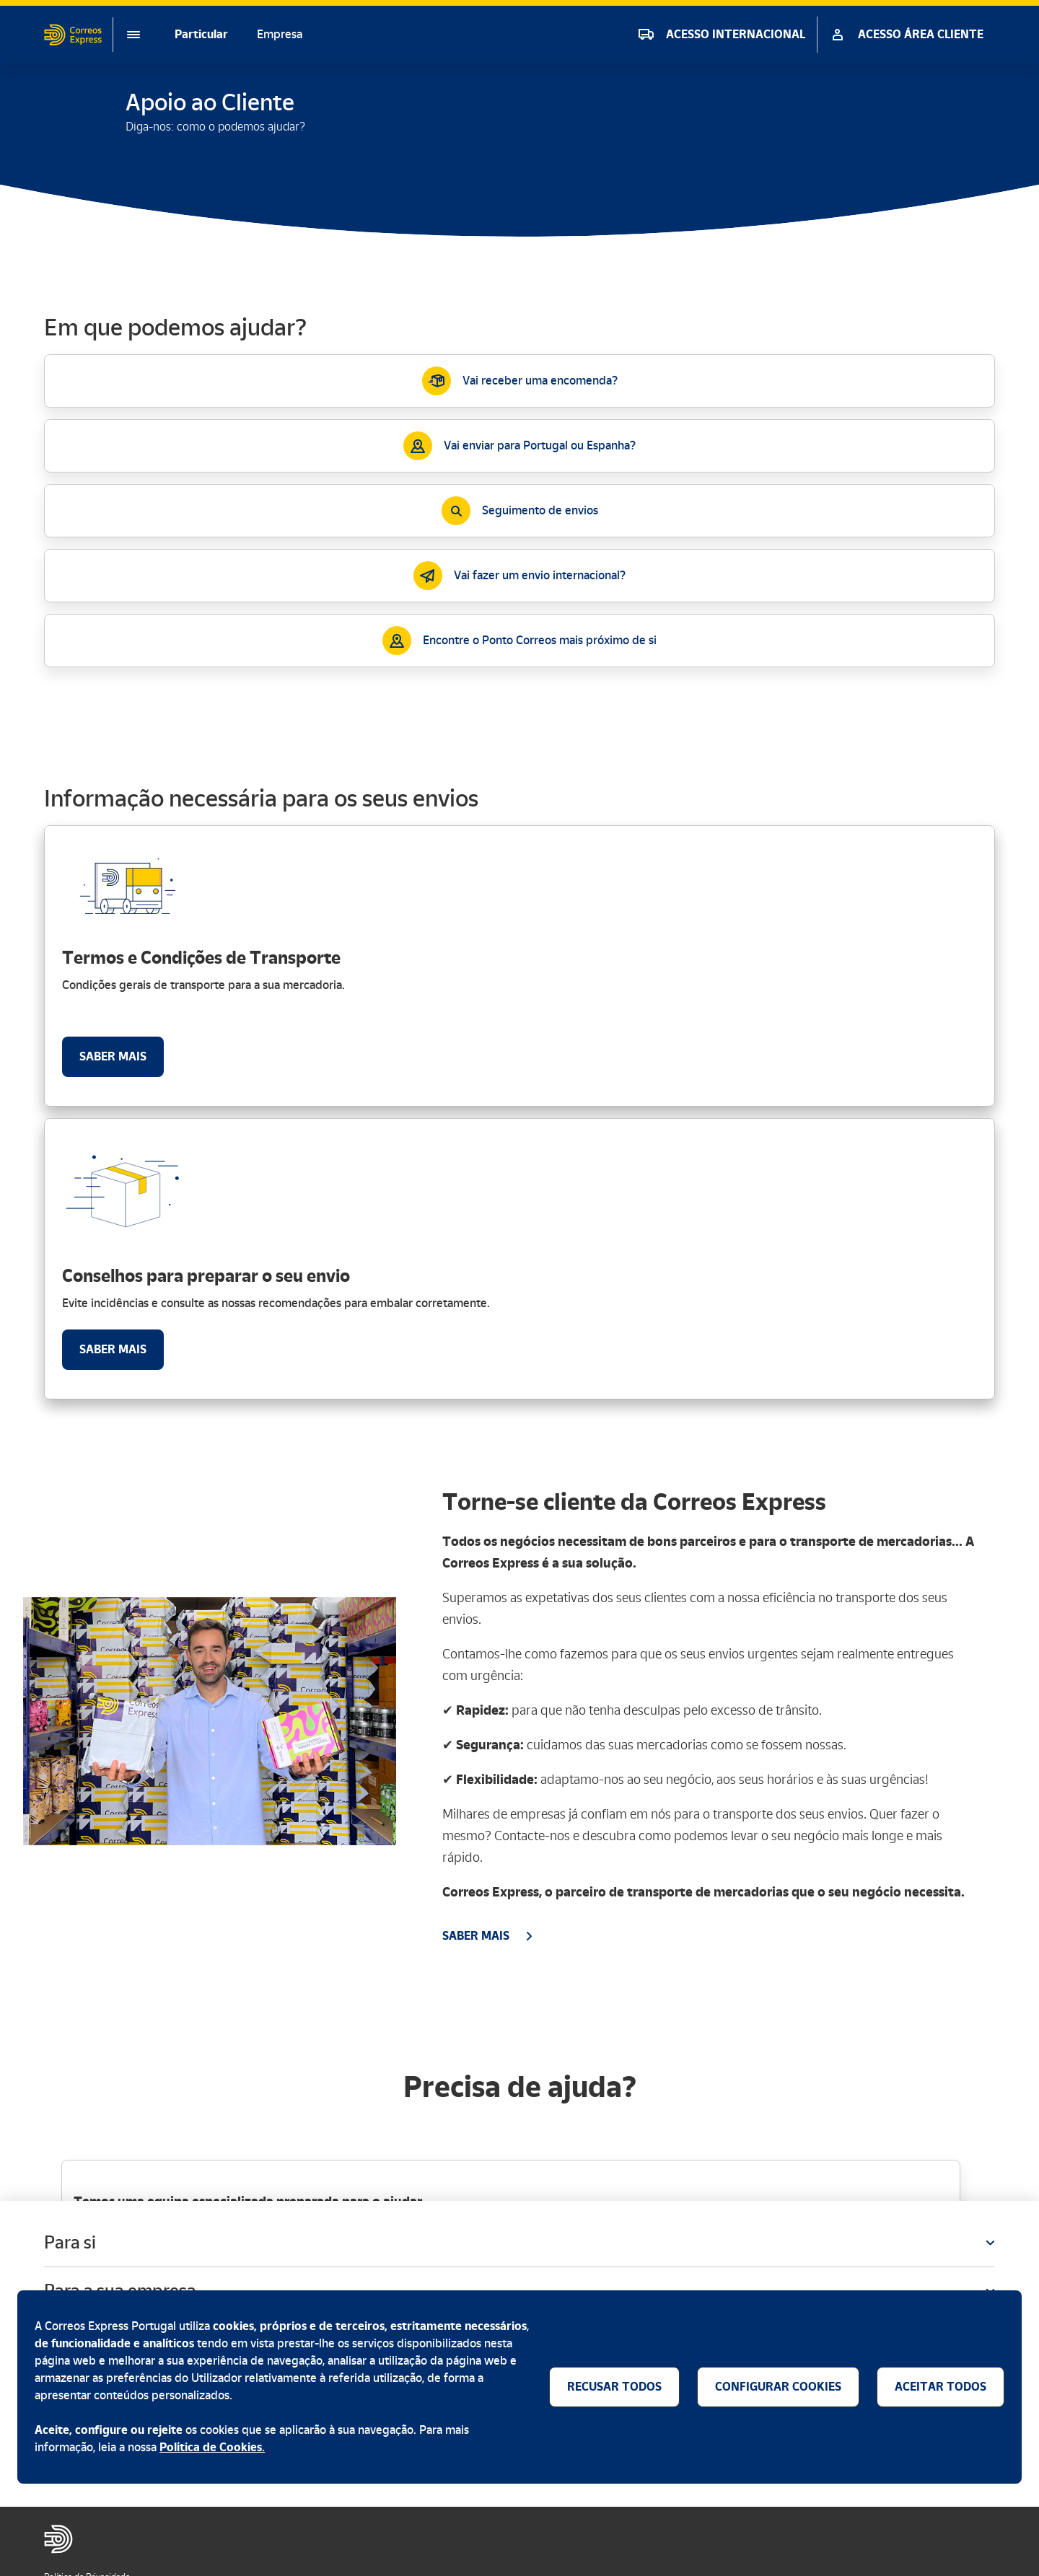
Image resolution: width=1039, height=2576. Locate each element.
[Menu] (122, 34)
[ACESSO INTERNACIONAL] (721, 34)
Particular (201, 34)
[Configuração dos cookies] (778, 2387)
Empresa (279, 34)
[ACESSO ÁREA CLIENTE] (906, 34)
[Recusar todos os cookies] (614, 2387)
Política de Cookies (210, 2447)
